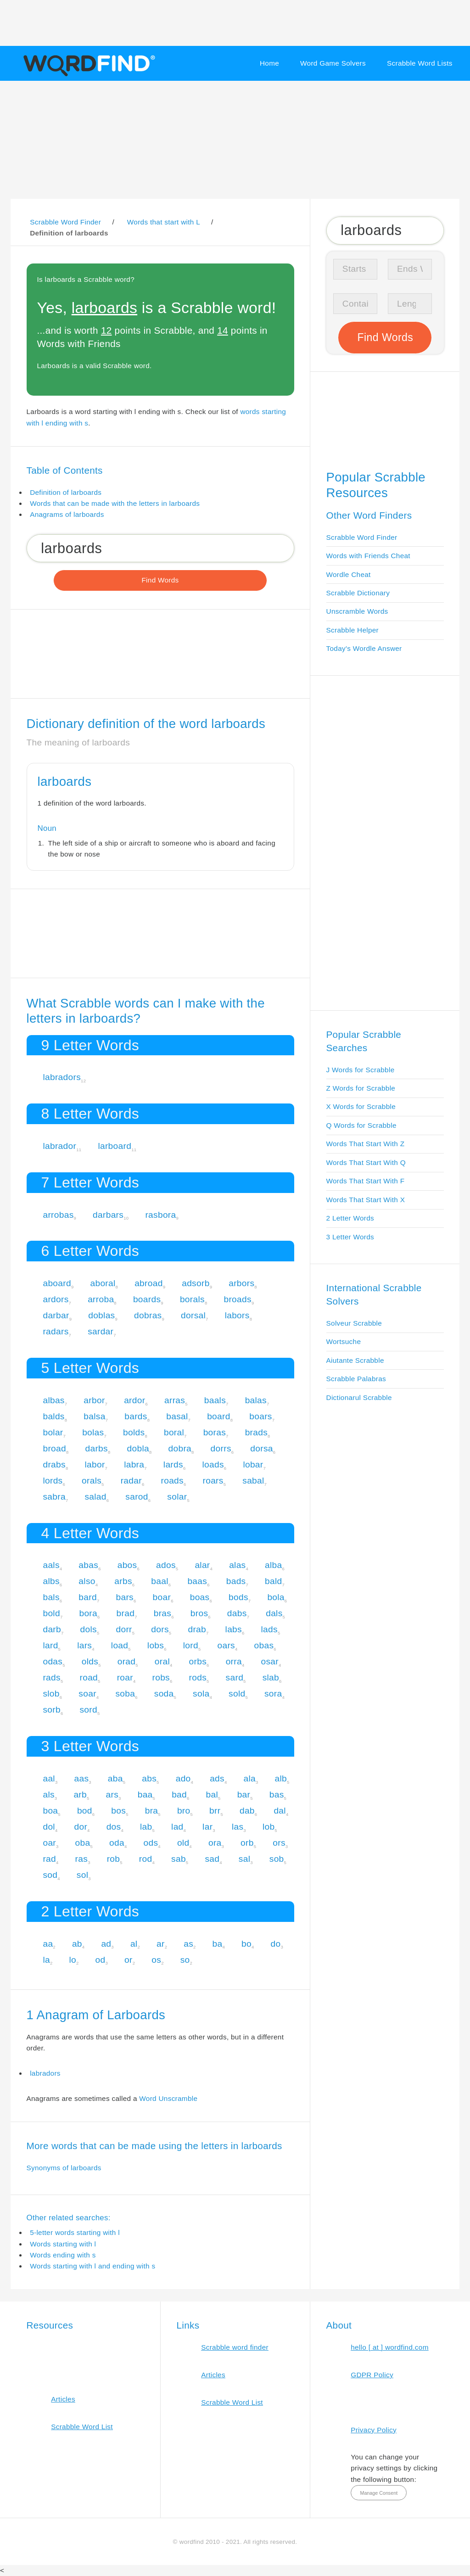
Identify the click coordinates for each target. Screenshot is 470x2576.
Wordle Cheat (348, 574)
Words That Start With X (365, 1200)
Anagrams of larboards (67, 514)
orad (127, 1661)
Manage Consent (378, 2493)
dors (160, 1629)
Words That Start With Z (365, 1144)
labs (233, 1629)
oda (116, 1843)
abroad (148, 1283)
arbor (94, 1400)
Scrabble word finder (235, 2347)
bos (118, 1810)
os (156, 1960)
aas (81, 1778)
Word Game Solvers (333, 63)
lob (268, 1826)
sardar (100, 1331)
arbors (241, 1283)
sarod (136, 1496)
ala (250, 1778)
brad (126, 1613)
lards (173, 1464)
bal (212, 1794)
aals (51, 1565)
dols (88, 1629)
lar (207, 1826)
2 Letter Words (350, 1218)
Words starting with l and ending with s (92, 2266)
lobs (155, 1645)
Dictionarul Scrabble (359, 1397)
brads (256, 1432)
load (119, 1645)
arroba (101, 1299)
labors (237, 1315)
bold (51, 1613)
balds (53, 1416)
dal (279, 1810)
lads (269, 1629)
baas (197, 1581)
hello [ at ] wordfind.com (390, 2347)
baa (145, 1794)
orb (247, 1843)
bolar (53, 1432)
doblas (101, 1315)
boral (174, 1432)
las (237, 1826)
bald (273, 1581)
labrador (59, 1146)
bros (199, 1613)
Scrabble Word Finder (361, 537)
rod (145, 1859)
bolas (93, 1432)
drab (197, 1629)
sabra (54, 1496)
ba (218, 1944)
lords (52, 1480)
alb (281, 1778)
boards (147, 1299)
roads (172, 1480)
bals (51, 1597)
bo (246, 1944)
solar (177, 1496)
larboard (114, 1146)
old (183, 1843)
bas (276, 1794)
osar (270, 1661)
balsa (94, 1416)
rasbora (160, 1215)
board (218, 1416)
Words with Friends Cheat (368, 556)
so (185, 1960)
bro (183, 1810)
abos (127, 1565)
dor (80, 1826)
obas (264, 1645)
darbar (56, 1315)
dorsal (193, 1315)
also (86, 1581)
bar (244, 1794)
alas (237, 1565)
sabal (253, 1480)
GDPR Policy (372, 2375)
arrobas (58, 1215)
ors (279, 1843)
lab (146, 1826)
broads (237, 1299)
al (134, 1944)
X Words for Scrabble (361, 1106)
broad (54, 1448)
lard (50, 1645)
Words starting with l (63, 2244)
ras (81, 1859)
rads (52, 1677)
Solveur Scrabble (354, 1323)
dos (113, 1826)
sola (201, 1693)
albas (53, 1400)
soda (164, 1693)
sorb (52, 1709)
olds (90, 1661)
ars (112, 1794)
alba (273, 1565)
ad (106, 1944)
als (48, 1794)
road (88, 1677)
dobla (138, 1448)
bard (87, 1597)
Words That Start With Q (366, 1162)
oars (226, 1645)
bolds (134, 1432)
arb (80, 1794)
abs (149, 1778)
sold (237, 1693)
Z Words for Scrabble (361, 1088)
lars (84, 1645)
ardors (55, 1299)
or (128, 1960)
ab (77, 1944)
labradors (62, 1077)
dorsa (261, 1448)
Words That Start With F (365, 1181)
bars (125, 1597)
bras (163, 1613)
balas (256, 1400)
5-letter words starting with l (75, 2232)
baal (159, 1581)
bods (238, 1597)
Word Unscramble (168, 2098)
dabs (237, 1613)
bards (135, 1416)
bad (179, 1794)
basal (177, 1416)
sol (82, 1875)
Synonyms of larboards (64, 2168)
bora (88, 1613)
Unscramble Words (357, 611)
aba (115, 1778)
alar (202, 1565)
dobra (180, 1448)
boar (162, 1597)
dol (49, 1826)
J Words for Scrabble (360, 1070)
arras (174, 1400)
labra (134, 1464)
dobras (148, 1315)
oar (49, 1843)
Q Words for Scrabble (361, 1125)
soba (125, 1693)
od (100, 1960)
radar (131, 1480)
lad (177, 1826)
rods (198, 1677)
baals (215, 1400)
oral (162, 1661)
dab (247, 1810)
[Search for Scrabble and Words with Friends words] (160, 548)
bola (275, 1597)
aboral (102, 1283)
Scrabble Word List (82, 2426)
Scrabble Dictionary (358, 593)
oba (82, 1843)
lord (190, 1645)
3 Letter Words (350, 1237)
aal (49, 1778)
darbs (96, 1448)
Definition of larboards (65, 492)
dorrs (221, 1448)
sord (88, 1709)
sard (235, 1677)
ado (183, 1778)
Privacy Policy (374, 2430)
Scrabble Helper (352, 630)
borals (192, 1299)
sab (178, 1859)
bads (236, 1581)
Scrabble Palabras (356, 1379)
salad (95, 1496)
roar (125, 1677)
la (46, 1960)
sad (212, 1859)
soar (87, 1693)
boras (214, 1432)
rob (113, 1859)
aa (48, 1944)
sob (276, 1859)
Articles (63, 2399)
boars (260, 1416)
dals (274, 1613)
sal (244, 1859)
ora (215, 1843)
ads (217, 1778)
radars (55, 1331)
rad (49, 1859)
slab (271, 1677)
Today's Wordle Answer (364, 648)
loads (213, 1464)
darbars (108, 1215)
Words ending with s (63, 2255)
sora (273, 1693)
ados (166, 1565)
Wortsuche (343, 1341)
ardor (134, 1400)
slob (51, 1693)
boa (50, 1810)
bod (84, 1810)
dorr (124, 1629)
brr (214, 1810)
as (188, 1944)
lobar (253, 1464)
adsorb (195, 1283)
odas (52, 1661)
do (276, 1944)
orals (91, 1480)
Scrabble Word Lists (420, 63)
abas (88, 1565)
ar (161, 1944)
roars (213, 1480)
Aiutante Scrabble (355, 1360)
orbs (198, 1661)
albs (51, 1581)
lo (73, 1960)
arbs (123, 1581)
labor (94, 1464)
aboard (57, 1283)
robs (161, 1677)
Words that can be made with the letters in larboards (115, 503)
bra (151, 1810)
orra (234, 1661)
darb (52, 1629)
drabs (54, 1464)
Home (269, 63)
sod (50, 1875)
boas (200, 1597)
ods (151, 1843)
